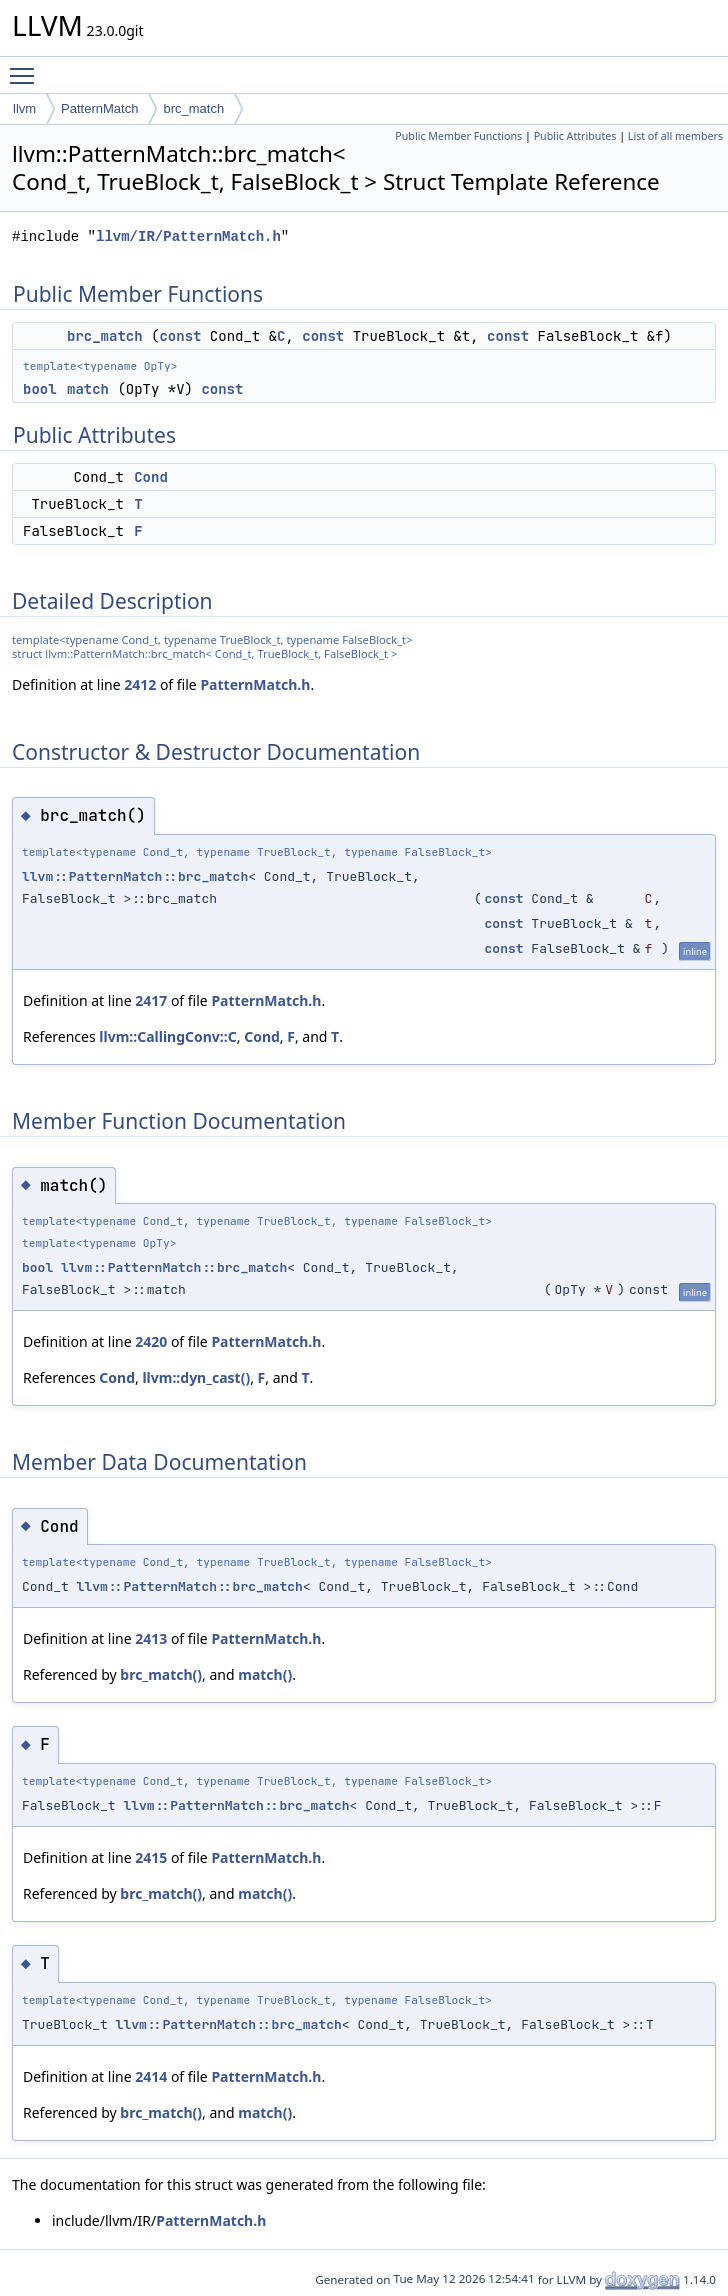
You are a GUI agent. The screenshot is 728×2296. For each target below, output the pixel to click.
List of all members (675, 136)
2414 (151, 2076)
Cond (151, 477)
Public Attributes (575, 136)
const (180, 336)
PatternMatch (99, 108)
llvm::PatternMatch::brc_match (135, 876)
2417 (151, 1000)
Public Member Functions (458, 136)
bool (40, 389)
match (88, 389)
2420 (151, 1341)
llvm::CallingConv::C (167, 1036)
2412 (140, 684)
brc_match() (161, 1674)
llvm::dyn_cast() (196, 1377)
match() (265, 1674)
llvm (24, 108)
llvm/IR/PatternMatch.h (188, 236)
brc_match (193, 108)
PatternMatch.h (255, 684)
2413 (151, 1638)
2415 (151, 1857)
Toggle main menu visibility (27, 67)
